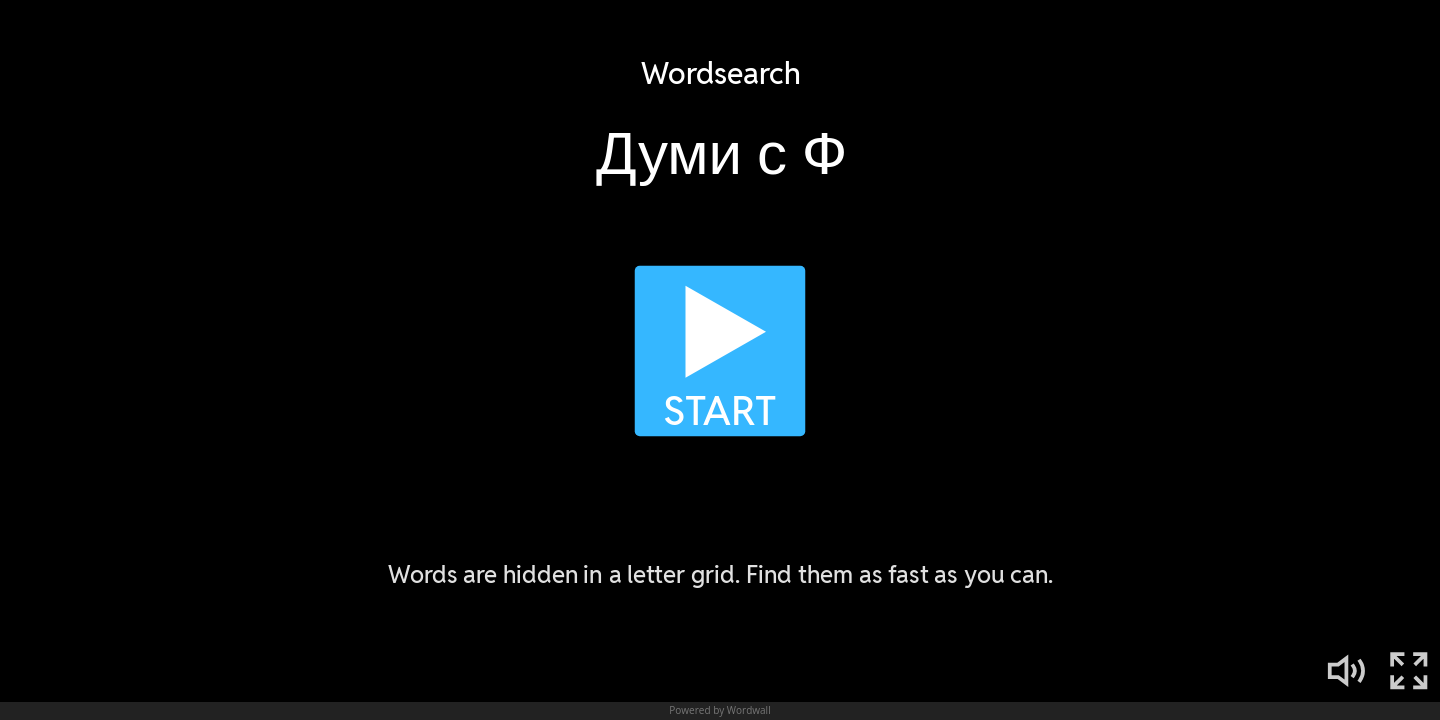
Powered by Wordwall (719, 710)
